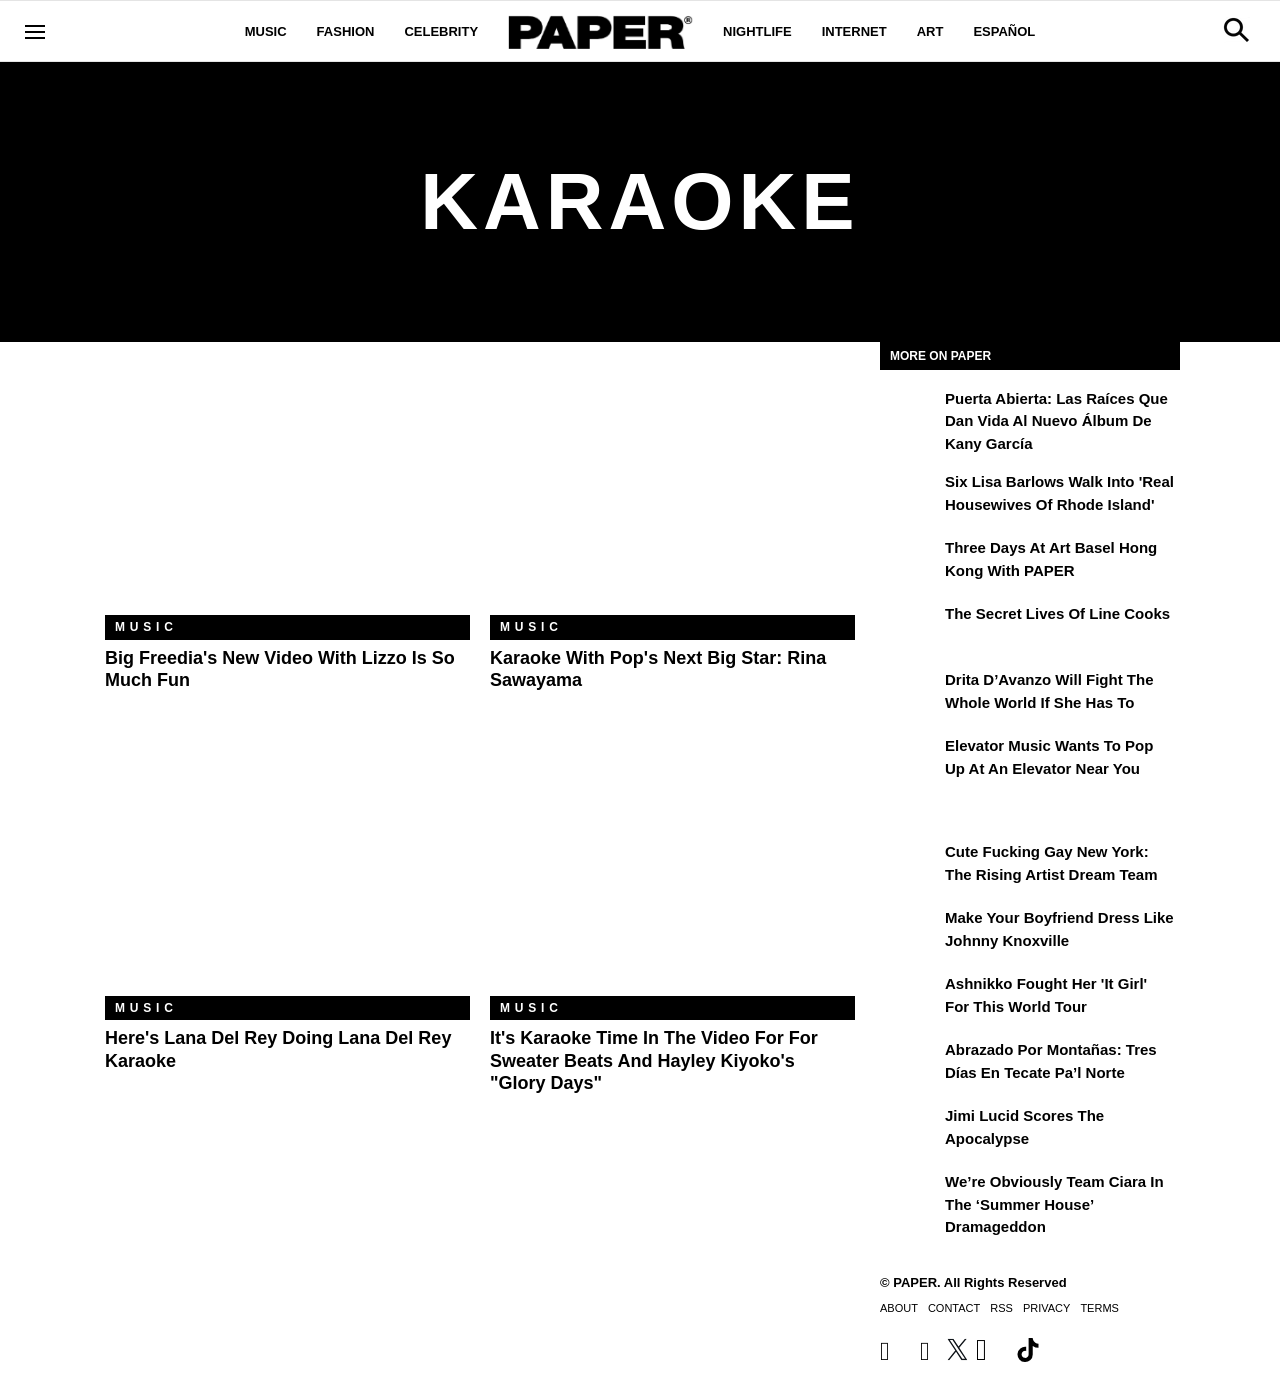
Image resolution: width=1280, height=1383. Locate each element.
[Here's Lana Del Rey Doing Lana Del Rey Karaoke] (287, 874)
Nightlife (757, 31)
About (899, 1308)
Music (266, 31)
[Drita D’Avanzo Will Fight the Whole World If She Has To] (910, 694)
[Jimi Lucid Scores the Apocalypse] (910, 1130)
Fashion (346, 31)
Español (1004, 31)
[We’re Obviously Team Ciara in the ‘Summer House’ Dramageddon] (910, 1196)
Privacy (1046, 1308)
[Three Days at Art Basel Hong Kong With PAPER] (910, 562)
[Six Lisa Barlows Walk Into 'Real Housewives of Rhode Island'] (910, 496)
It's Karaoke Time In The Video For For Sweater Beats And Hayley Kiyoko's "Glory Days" (654, 1060)
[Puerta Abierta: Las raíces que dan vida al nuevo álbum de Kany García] (910, 413)
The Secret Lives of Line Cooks (1057, 613)
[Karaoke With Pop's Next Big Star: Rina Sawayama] (672, 493)
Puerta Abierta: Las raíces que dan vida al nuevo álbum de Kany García (1056, 421)
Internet (854, 31)
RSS (1001, 1308)
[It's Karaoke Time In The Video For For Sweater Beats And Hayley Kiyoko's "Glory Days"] (672, 874)
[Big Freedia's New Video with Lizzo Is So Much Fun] (287, 493)
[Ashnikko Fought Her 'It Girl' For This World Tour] (910, 998)
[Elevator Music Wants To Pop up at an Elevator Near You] (910, 760)
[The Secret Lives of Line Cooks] (910, 628)
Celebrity (441, 31)
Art (930, 31)
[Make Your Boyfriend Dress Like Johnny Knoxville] (910, 932)
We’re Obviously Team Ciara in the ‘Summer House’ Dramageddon (1054, 1204)
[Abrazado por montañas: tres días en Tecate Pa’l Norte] (910, 1064)
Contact (954, 1308)
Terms (1099, 1308)
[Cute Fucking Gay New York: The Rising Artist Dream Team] (910, 866)
